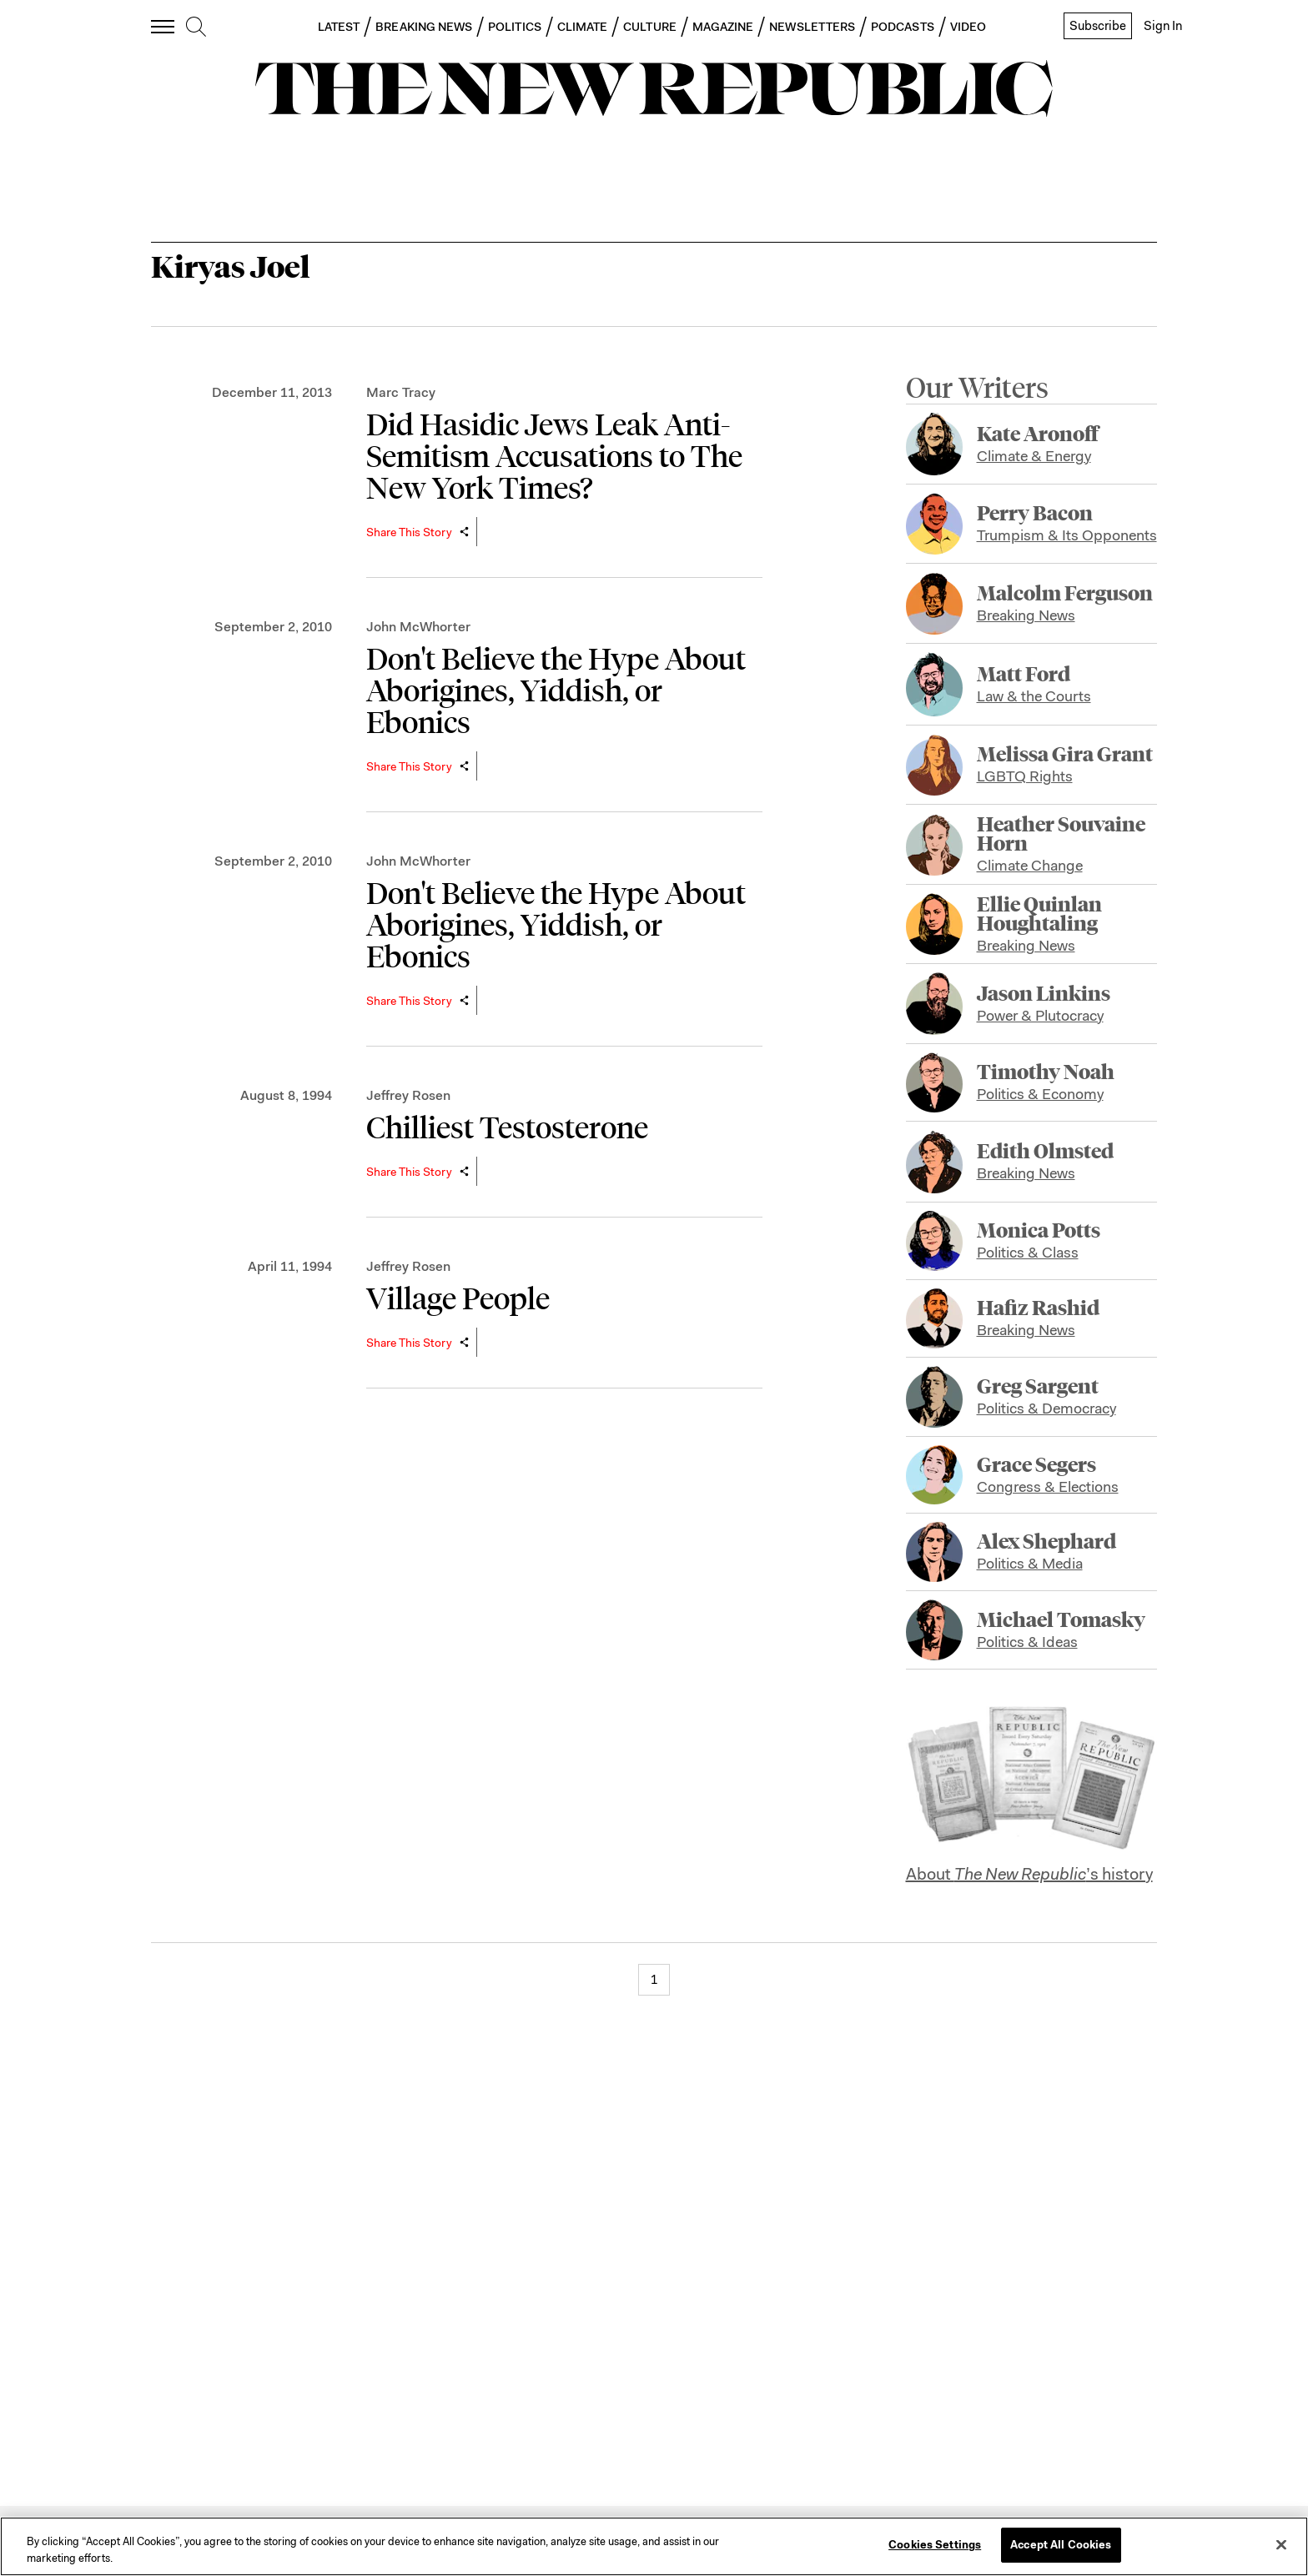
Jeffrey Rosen (408, 1095)
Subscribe (1097, 26)
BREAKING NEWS (423, 26)
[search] (196, 27)
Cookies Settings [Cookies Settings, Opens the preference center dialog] (934, 2545)
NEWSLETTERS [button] (812, 26)
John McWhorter (418, 626)
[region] (654, 2546)
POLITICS (514, 26)
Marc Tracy (400, 392)
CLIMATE (582, 26)
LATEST (339, 26)
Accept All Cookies (1060, 2545)
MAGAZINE (723, 26)
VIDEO (968, 26)
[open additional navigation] (163, 26)
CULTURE (650, 26)
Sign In (1163, 26)
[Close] (1281, 2544)
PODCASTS (902, 26)
